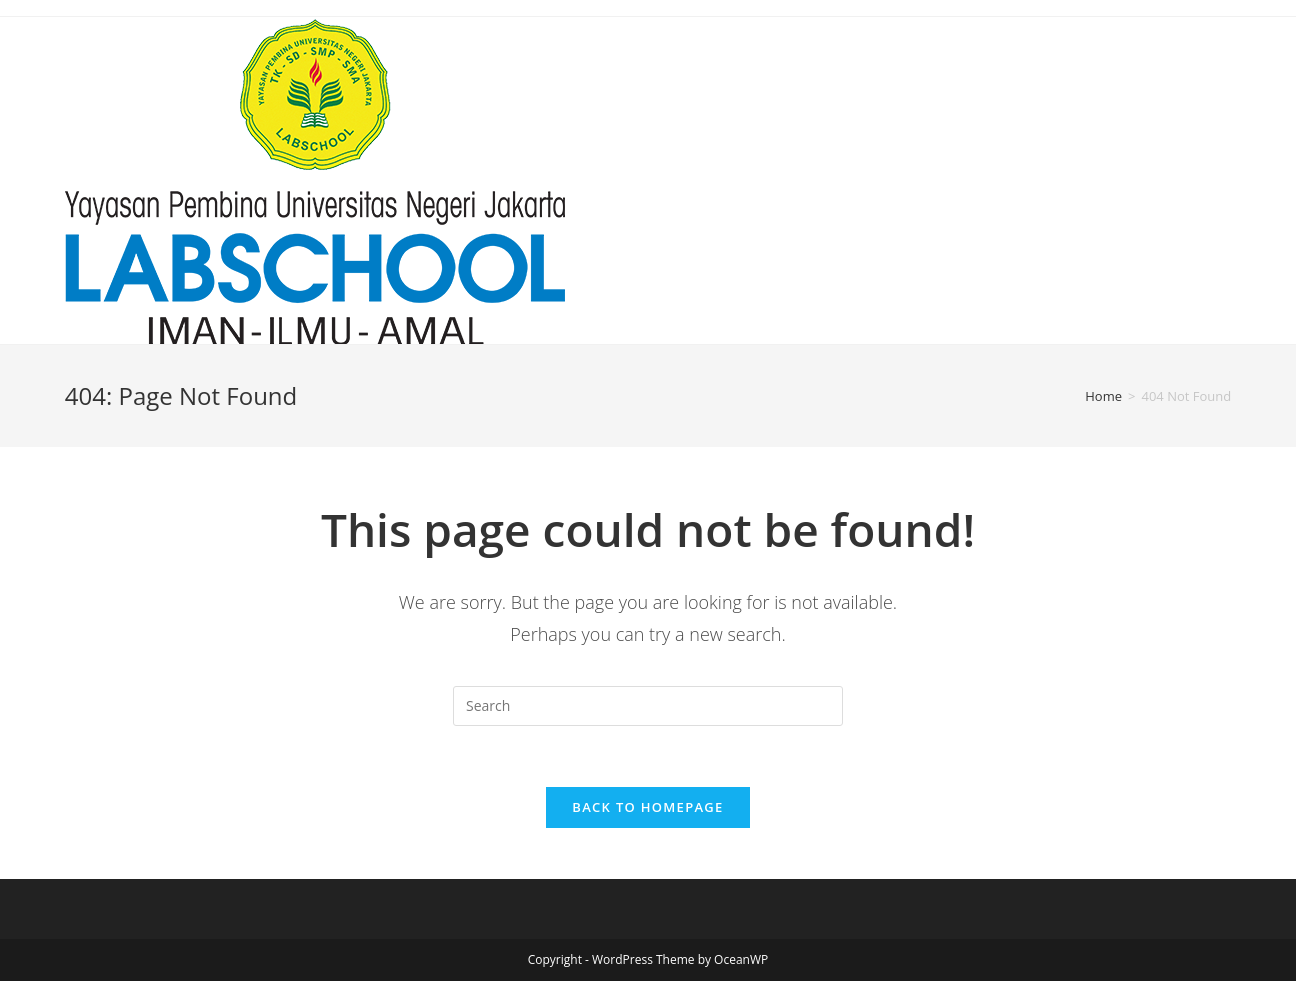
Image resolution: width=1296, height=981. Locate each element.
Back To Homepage (647, 807)
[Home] (1103, 396)
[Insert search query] (648, 706)
